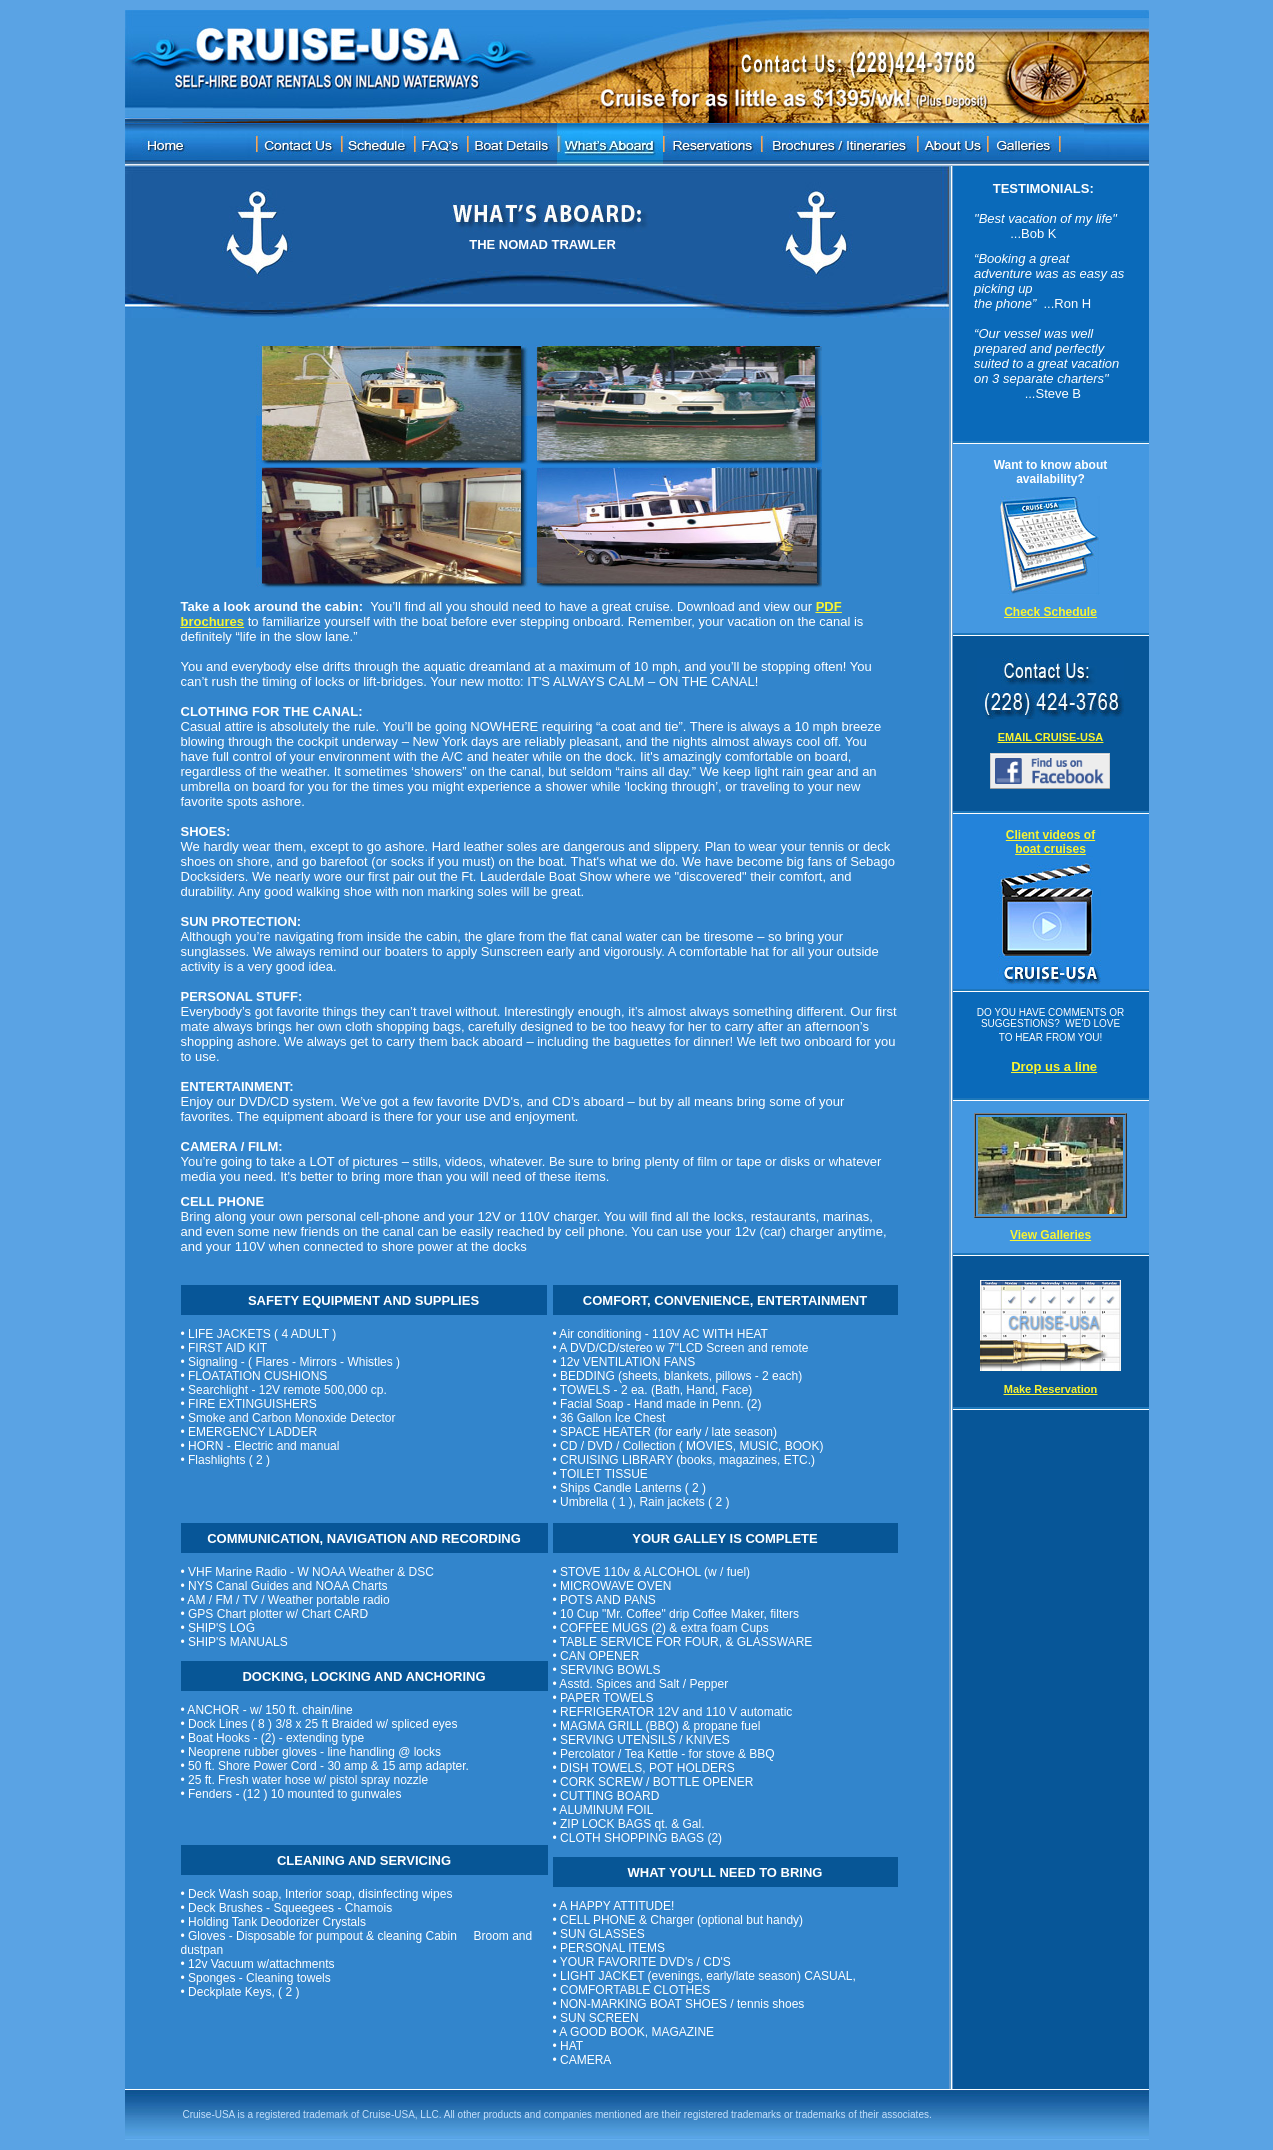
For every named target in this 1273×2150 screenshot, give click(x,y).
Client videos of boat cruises (1050, 842)
